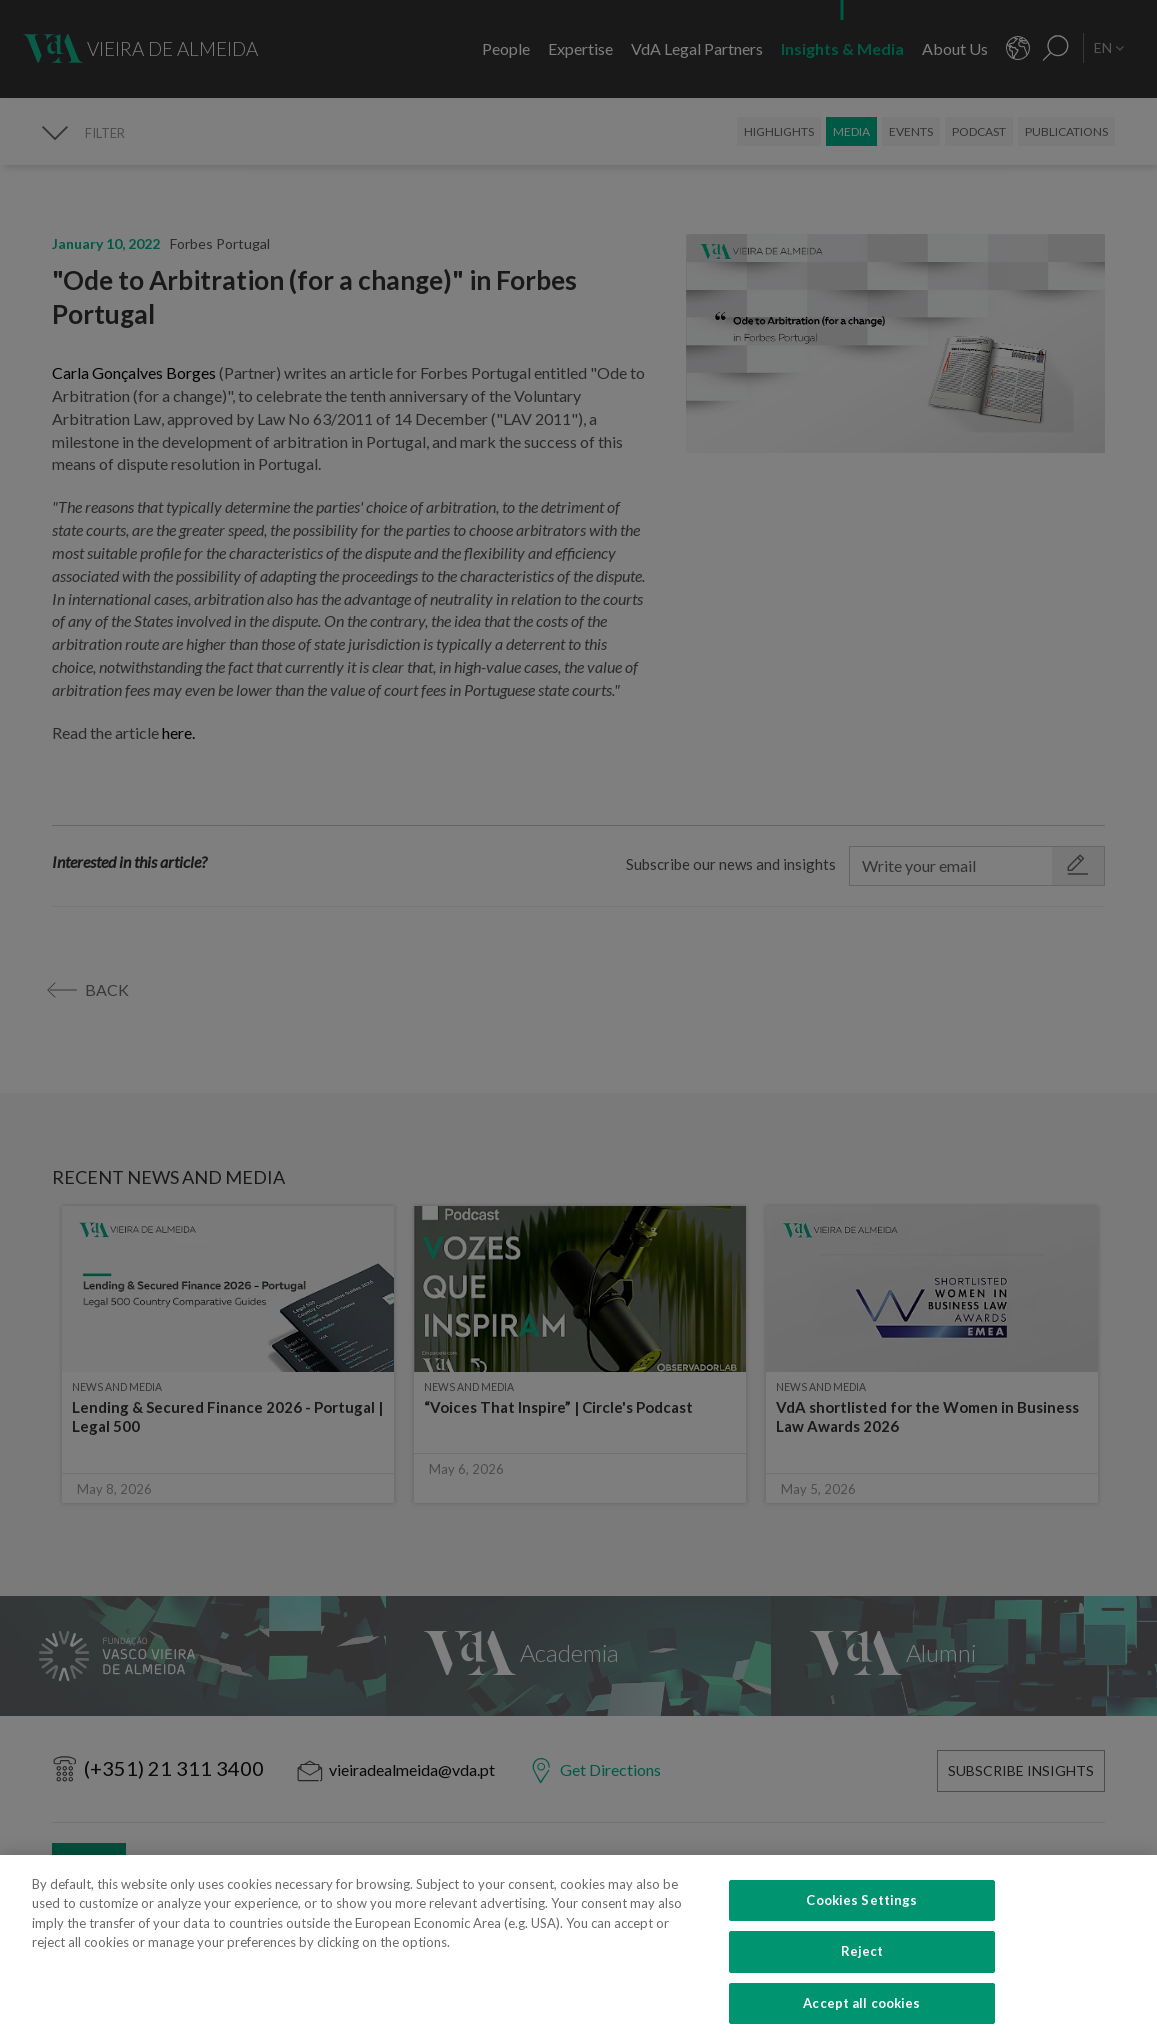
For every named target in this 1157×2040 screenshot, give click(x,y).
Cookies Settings (861, 1920)
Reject (862, 1971)
